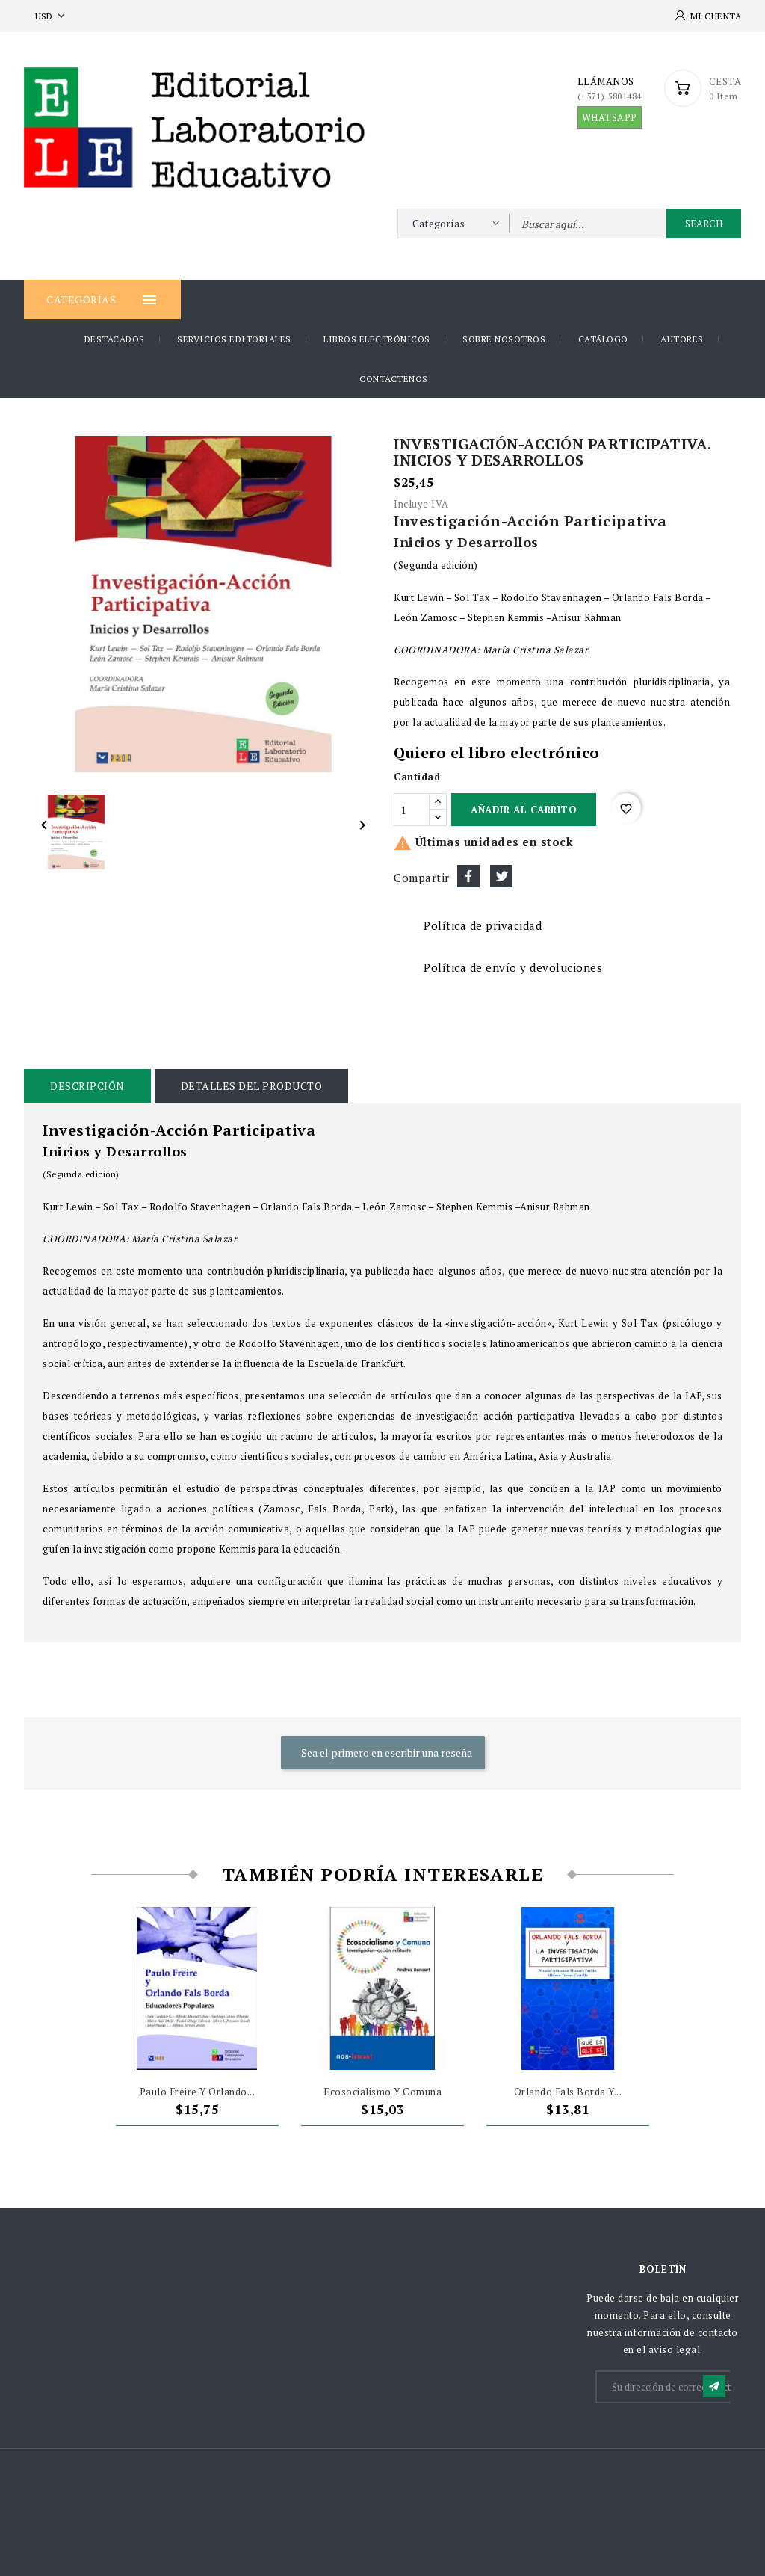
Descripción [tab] (87, 1086)
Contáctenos (393, 378)
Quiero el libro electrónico (497, 752)
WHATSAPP (609, 117)
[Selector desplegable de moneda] (51, 16)
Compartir (468, 876)
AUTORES (682, 339)
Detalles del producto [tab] (252, 1086)
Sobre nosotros (503, 339)
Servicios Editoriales (234, 339)
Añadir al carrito (524, 809)
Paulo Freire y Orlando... (197, 2091)
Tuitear (501, 876)
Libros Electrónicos (376, 339)
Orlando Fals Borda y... (568, 2091)
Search (703, 223)
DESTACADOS (114, 339)
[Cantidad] (412, 809)
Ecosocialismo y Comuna (382, 2091)
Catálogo (603, 339)
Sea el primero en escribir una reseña (385, 1752)
